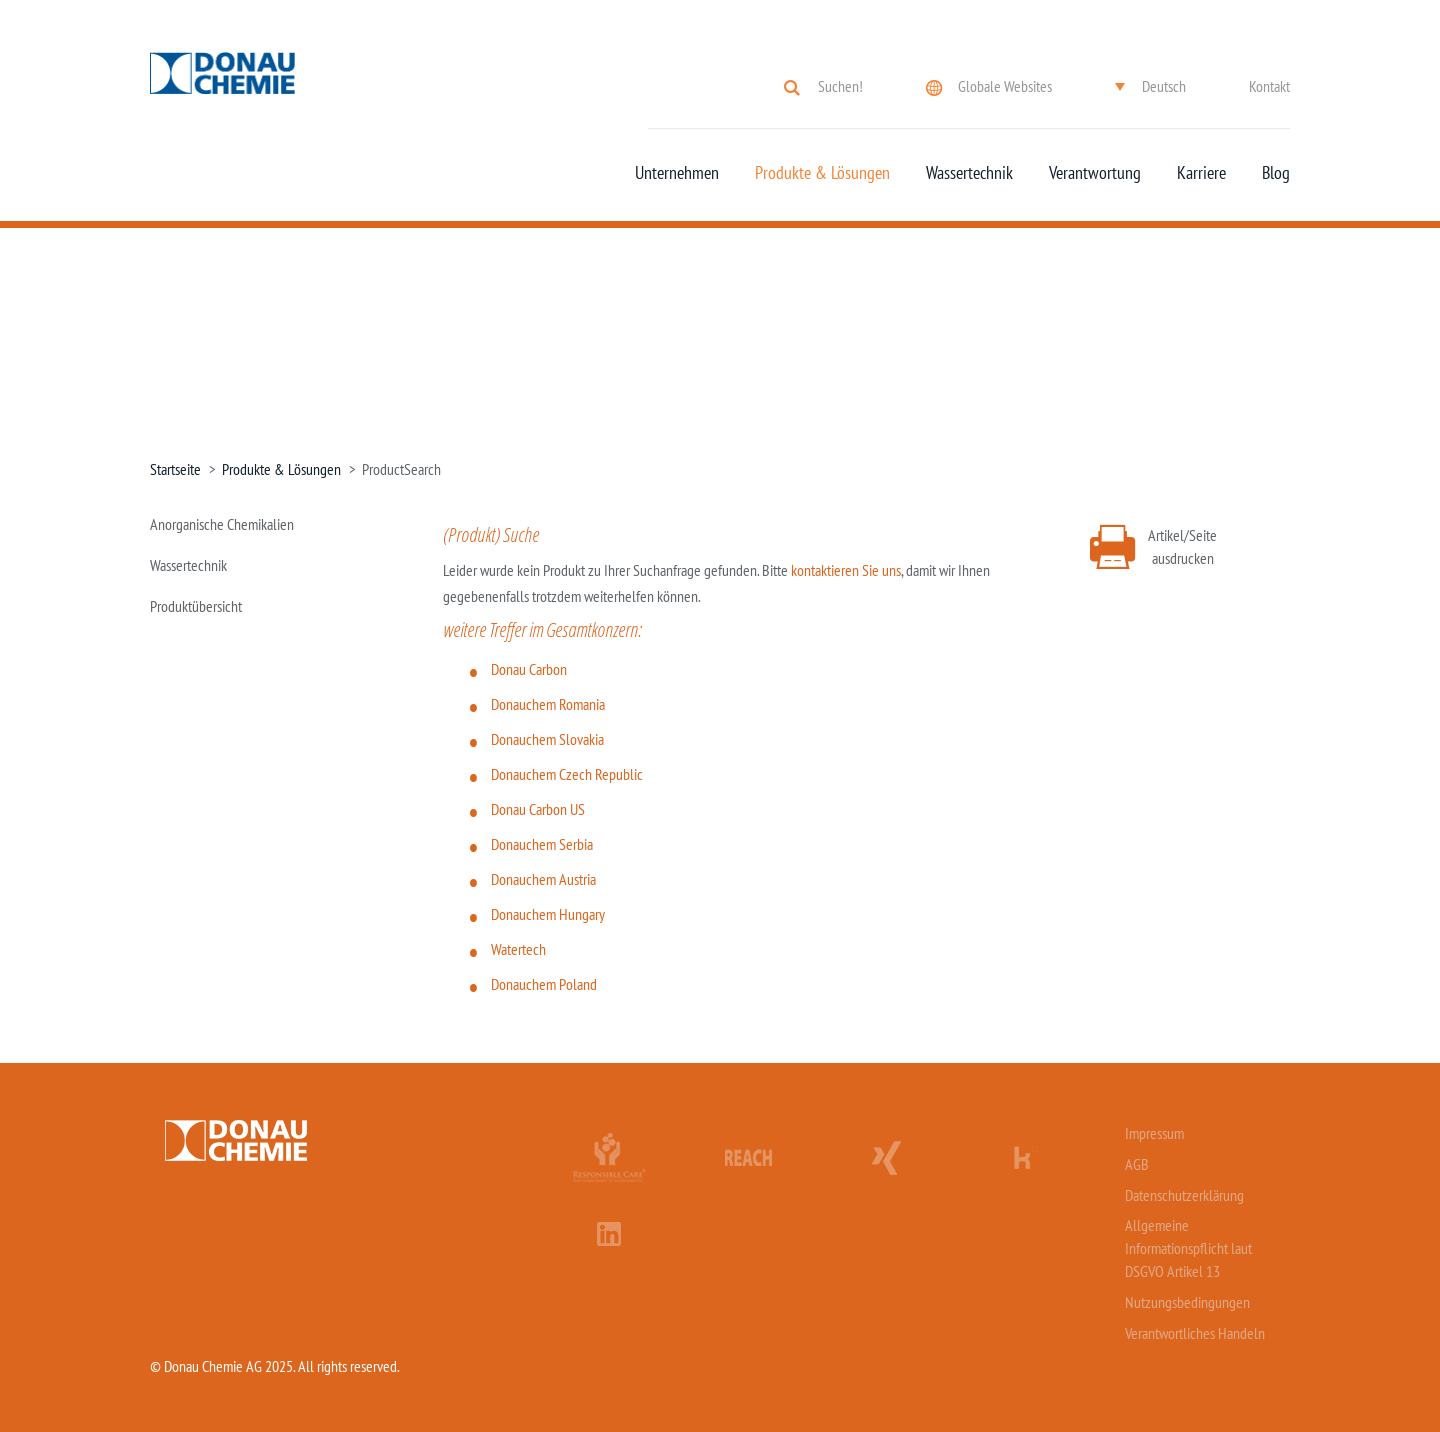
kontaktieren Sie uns (846, 570)
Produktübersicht (196, 606)
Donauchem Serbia (542, 844)
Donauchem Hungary (548, 914)
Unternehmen (677, 173)
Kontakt (1269, 86)
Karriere (1201, 173)
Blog (1276, 173)
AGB (1137, 1164)
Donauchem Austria (543, 879)
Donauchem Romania (548, 704)
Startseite (175, 469)
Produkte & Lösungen (822, 173)
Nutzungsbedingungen (1187, 1302)
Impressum (1154, 1133)
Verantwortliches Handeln (1195, 1333)
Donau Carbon (529, 669)
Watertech (518, 949)
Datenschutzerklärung (1184, 1195)
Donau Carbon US (538, 809)
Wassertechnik (969, 173)
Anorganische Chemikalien (222, 524)
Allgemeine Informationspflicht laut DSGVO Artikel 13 (1188, 1248)
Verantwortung (1095, 173)
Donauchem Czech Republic (567, 774)
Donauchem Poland (544, 984)
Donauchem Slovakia (547, 739)
